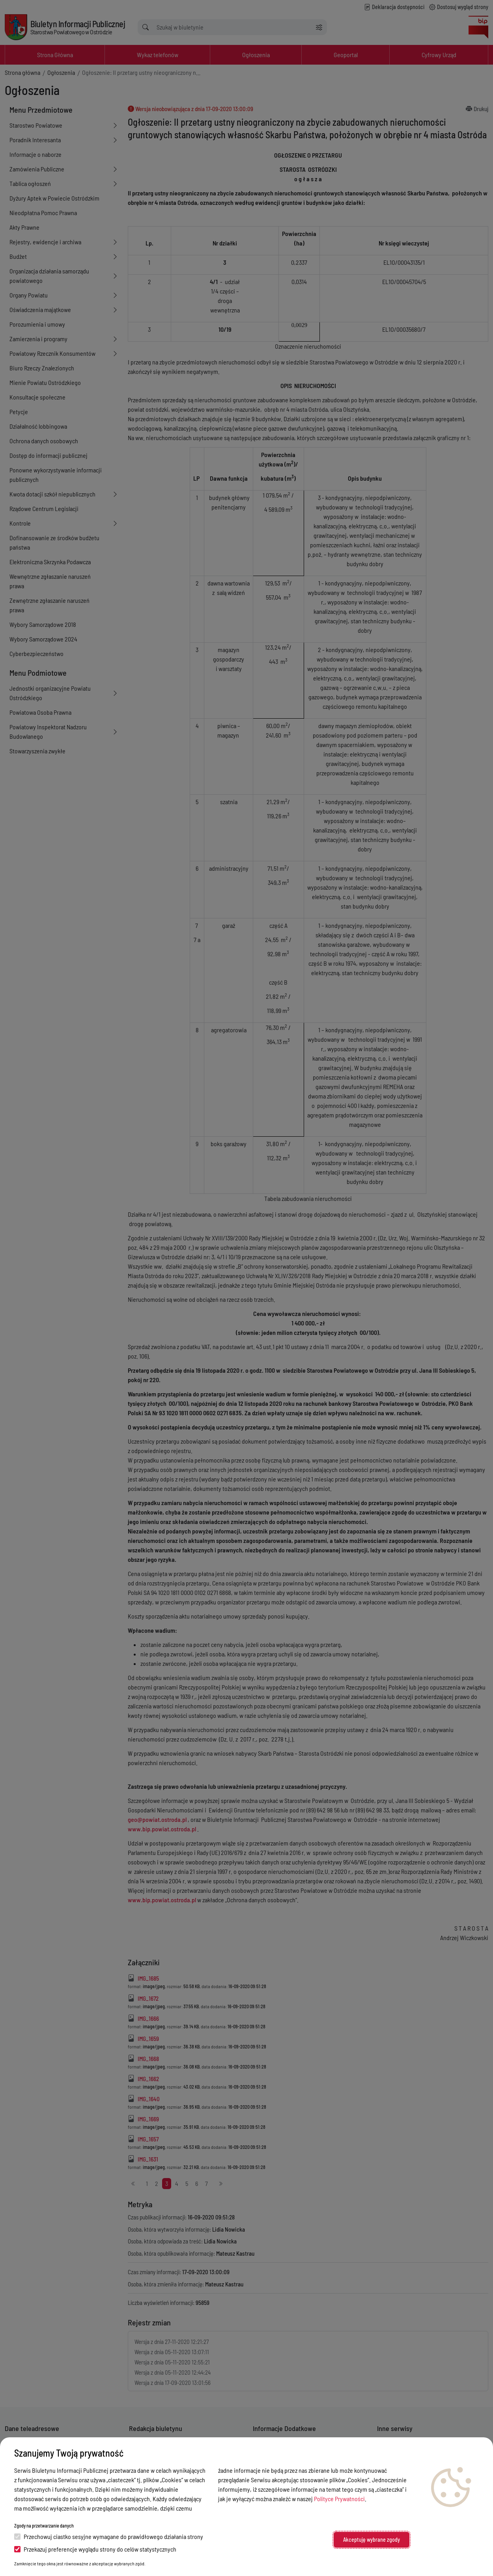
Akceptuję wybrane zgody (371, 2539)
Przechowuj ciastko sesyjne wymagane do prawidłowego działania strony (108, 2536)
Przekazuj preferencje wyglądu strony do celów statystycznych (95, 2549)
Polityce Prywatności (339, 2498)
